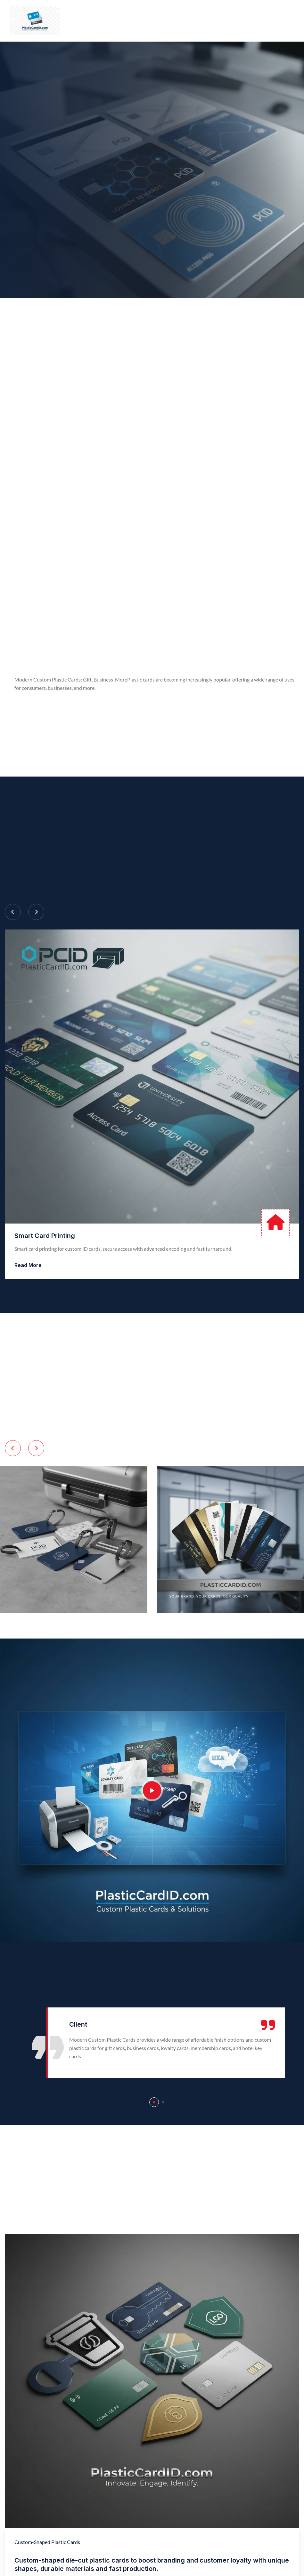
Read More (28, 1265)
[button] (154, 2102)
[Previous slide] (13, 912)
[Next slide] (36, 912)
